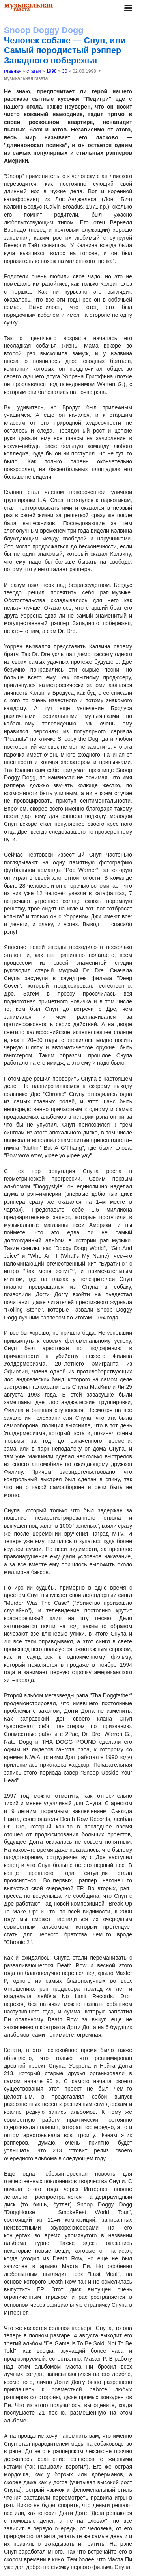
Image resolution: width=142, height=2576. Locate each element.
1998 (51, 71)
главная (12, 71)
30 (64, 71)
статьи (33, 71)
